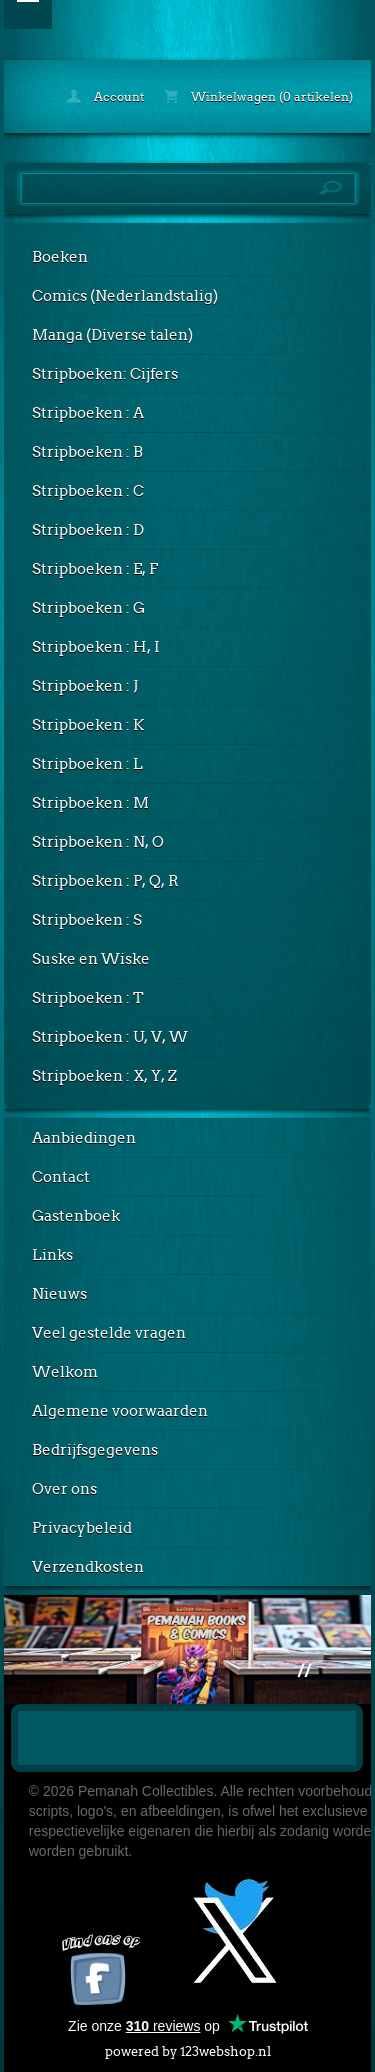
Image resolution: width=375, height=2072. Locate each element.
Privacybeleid (82, 1528)
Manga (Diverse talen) (112, 335)
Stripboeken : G (88, 608)
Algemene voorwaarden (120, 1411)
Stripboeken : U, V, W (110, 1037)
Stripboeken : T (88, 998)
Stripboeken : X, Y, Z (104, 1076)
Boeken (60, 257)
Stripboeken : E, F (95, 569)
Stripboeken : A (88, 413)
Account (105, 96)
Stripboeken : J (85, 686)
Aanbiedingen (84, 1138)
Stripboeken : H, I (96, 647)
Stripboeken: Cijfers (105, 374)
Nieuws (59, 1294)
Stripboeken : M (90, 803)
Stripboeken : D (88, 530)
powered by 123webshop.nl (188, 2047)
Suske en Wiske (91, 959)
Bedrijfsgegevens (95, 1450)
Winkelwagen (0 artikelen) (258, 96)
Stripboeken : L (87, 764)
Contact (61, 1177)
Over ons (64, 1489)
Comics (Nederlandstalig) (125, 296)
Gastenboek (76, 1216)
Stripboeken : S (87, 920)
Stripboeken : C (88, 491)
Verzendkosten (88, 1567)
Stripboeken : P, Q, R (105, 881)
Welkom (65, 1372)
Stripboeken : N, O (98, 842)
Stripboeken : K (88, 725)
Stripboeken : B (87, 452)
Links (52, 1255)
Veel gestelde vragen (109, 1333)
